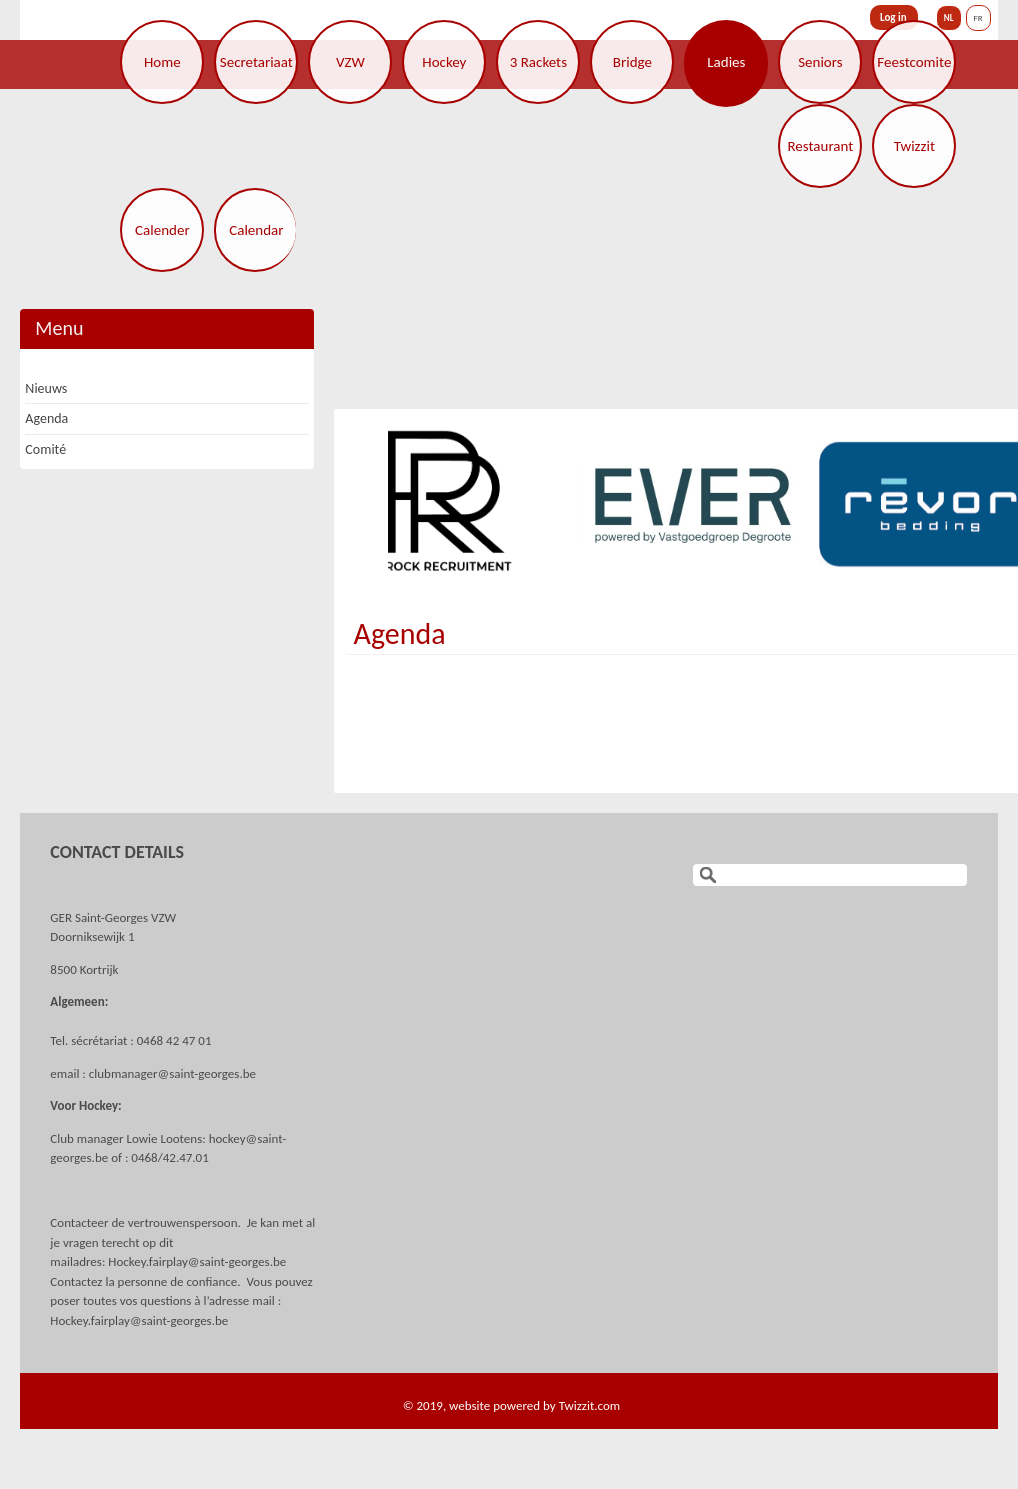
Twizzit (914, 146)
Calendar (256, 230)
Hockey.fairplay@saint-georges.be (197, 1261)
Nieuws (46, 388)
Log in (893, 17)
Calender (162, 230)
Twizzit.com (590, 1405)
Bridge (632, 62)
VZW (350, 62)
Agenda (400, 633)
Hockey (444, 62)
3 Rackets (538, 62)
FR (978, 17)
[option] (458, 504)
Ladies (726, 62)
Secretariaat (256, 62)
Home (162, 62)
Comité (45, 449)
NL (949, 17)
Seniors (820, 62)
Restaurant (820, 146)
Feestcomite (914, 62)
